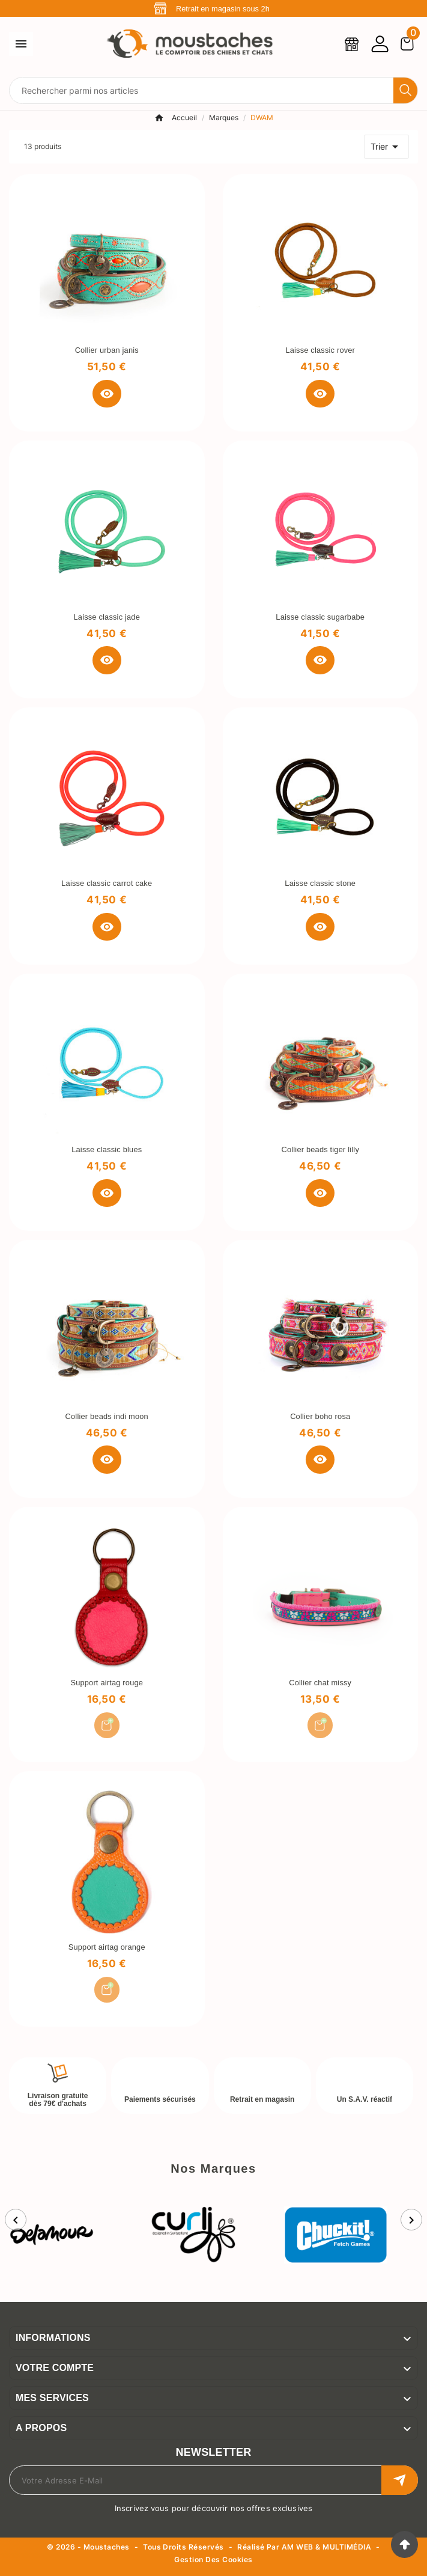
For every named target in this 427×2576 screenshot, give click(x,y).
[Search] (405, 90)
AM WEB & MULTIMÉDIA (326, 2546)
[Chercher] (201, 90)
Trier (386, 146)
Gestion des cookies (213, 2560)
